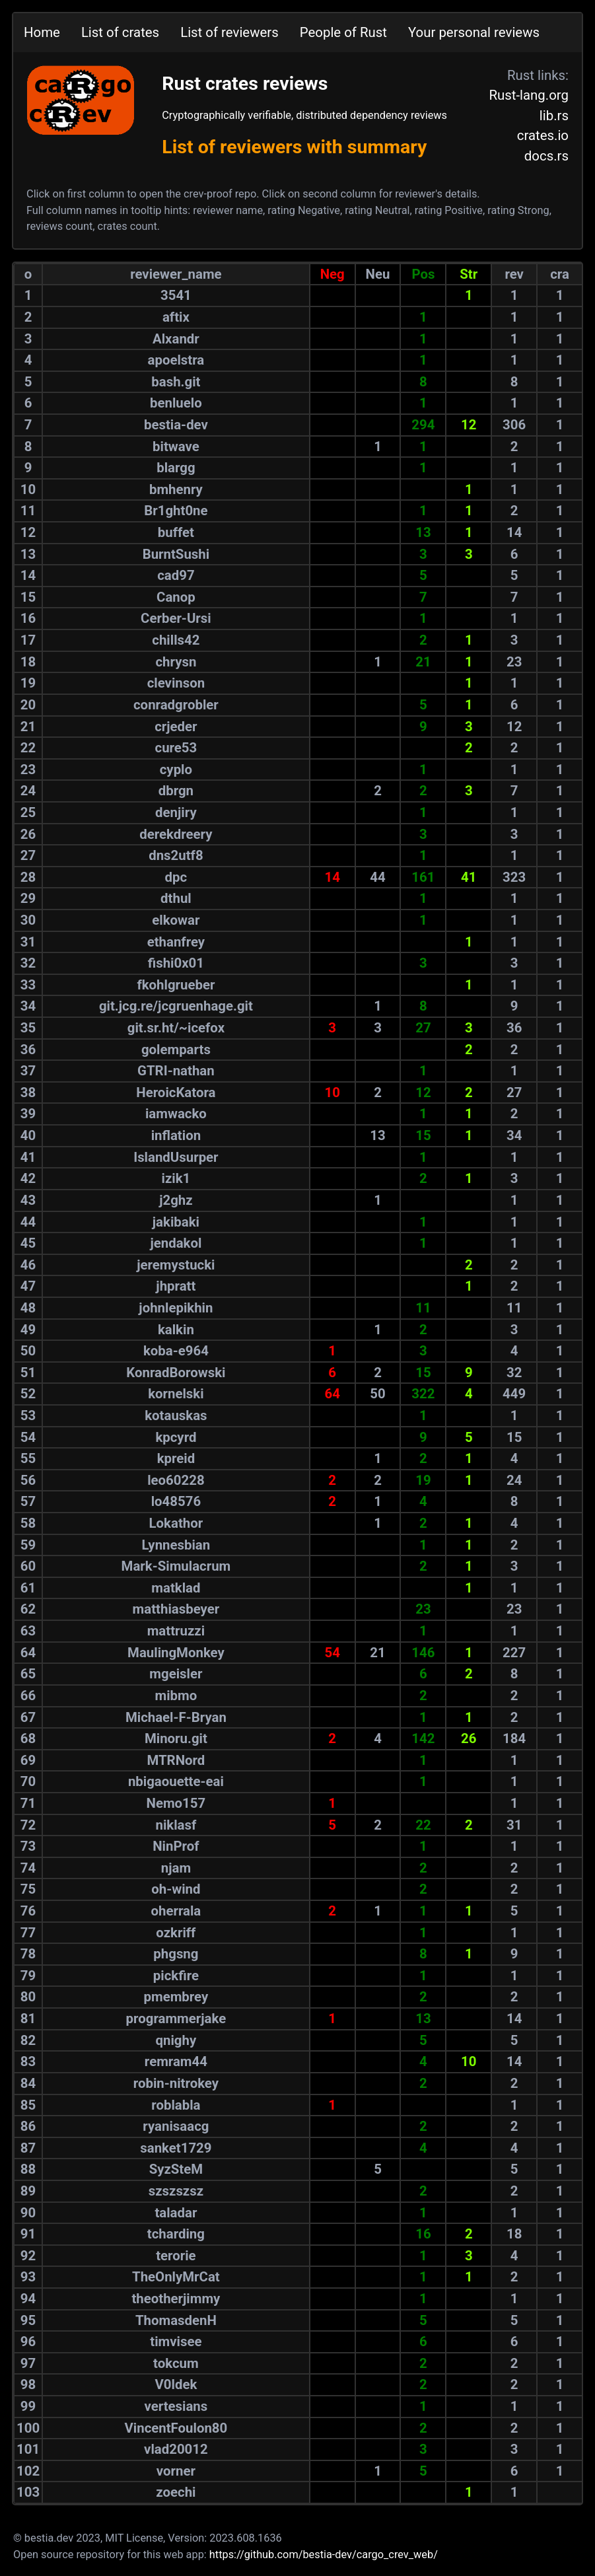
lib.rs (554, 116)
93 (28, 2277)
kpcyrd (175, 1437)
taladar (176, 2213)
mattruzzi (176, 1631)
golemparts (176, 1049)
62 (28, 1609)
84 (28, 2083)
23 (28, 769)
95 (28, 2320)
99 (28, 2406)
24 (28, 791)
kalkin (176, 1330)
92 (28, 2256)
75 (28, 1889)
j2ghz (175, 1200)
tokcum (176, 2363)
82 (28, 2040)
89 (28, 2191)
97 (28, 2363)
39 (28, 1114)
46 (28, 1265)
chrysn (175, 662)
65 (28, 1674)
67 (28, 1717)
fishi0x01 (176, 963)
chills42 (175, 640)
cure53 (176, 748)
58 (28, 1523)
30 (28, 920)
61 (28, 1588)
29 (28, 898)
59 (28, 1545)
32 (28, 963)
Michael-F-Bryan (176, 1717)
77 (28, 1933)
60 (28, 1566)
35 (28, 1028)
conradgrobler (176, 705)
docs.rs (546, 156)
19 (28, 683)
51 (28, 1372)
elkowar (175, 920)
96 (28, 2341)
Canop (176, 597)
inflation (176, 1135)
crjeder (176, 726)
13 (28, 554)
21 (28, 726)
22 (28, 748)
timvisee (175, 2341)
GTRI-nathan (176, 1071)
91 (28, 2234)
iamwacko (176, 1114)
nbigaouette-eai (176, 1781)
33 (28, 985)
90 (28, 2213)
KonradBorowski (175, 1372)
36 (28, 1049)
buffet (176, 532)
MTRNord (176, 1760)
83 (28, 2061)
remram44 (176, 2061)
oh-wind (175, 1889)
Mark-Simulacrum (176, 1566)
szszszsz (176, 2191)
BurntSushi (176, 554)
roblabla (175, 2105)
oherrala (176, 1911)
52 (28, 1394)
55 (28, 1458)
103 (28, 2492)
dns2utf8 (176, 855)
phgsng (175, 1954)
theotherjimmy (175, 2299)
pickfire (176, 1976)
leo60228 (175, 1480)
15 (28, 597)
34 (28, 1006)
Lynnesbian (176, 1545)
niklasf (175, 1825)
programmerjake (176, 2018)
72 (28, 1825)
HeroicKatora (175, 1092)
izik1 (176, 1178)
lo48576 (176, 1501)
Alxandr (176, 339)
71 (28, 1803)
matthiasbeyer (176, 1609)
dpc (176, 877)
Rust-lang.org (529, 95)
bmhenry (176, 489)
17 (28, 640)
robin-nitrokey (176, 2083)
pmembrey (176, 1997)
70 (28, 1781)
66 (28, 1695)
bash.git (175, 382)
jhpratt (175, 1286)
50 (28, 1351)
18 (28, 662)
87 (28, 2148)
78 (28, 1954)
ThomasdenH (176, 2320)
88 (28, 2169)
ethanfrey (176, 942)
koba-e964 (176, 1351)
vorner (176, 2471)
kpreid (176, 1458)
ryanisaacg (176, 2126)
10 (28, 489)
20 (28, 705)
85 (28, 2105)
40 (28, 1135)
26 (28, 834)
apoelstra (176, 360)
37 (28, 1071)
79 (28, 1976)
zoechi (175, 2492)
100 (28, 2428)
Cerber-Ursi (176, 618)
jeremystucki (176, 1265)
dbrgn (175, 791)
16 (28, 618)
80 (28, 1997)
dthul (176, 898)
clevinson (176, 683)
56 (28, 1480)
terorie (175, 2256)
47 (28, 1286)
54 (28, 1437)
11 (28, 511)
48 (28, 1308)
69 (28, 1760)
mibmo (176, 1695)
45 (28, 1243)
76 (28, 1911)
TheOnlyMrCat (176, 2277)
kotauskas (176, 1415)
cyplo (176, 769)
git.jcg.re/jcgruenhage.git (176, 1006)
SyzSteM (176, 2169)
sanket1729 (175, 2148)
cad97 (175, 575)
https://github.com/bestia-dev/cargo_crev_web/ (323, 2554)
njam (176, 1868)
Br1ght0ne (175, 511)
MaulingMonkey (176, 1653)
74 (28, 1868)
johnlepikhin (176, 1308)
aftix (176, 317)
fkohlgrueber (176, 985)
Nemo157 (176, 1803)
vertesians (176, 2406)
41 (28, 1157)
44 (28, 1222)
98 (28, 2384)
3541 (176, 295)
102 (28, 2471)
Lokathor (176, 1523)
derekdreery (175, 834)
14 (28, 575)
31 (28, 942)
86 (28, 2126)
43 (28, 1200)
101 (28, 2449)
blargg (176, 468)
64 (28, 1653)
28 (28, 877)
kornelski (175, 1394)
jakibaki (176, 1222)
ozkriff (175, 1933)
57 (28, 1501)
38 (28, 1092)
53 (28, 1415)
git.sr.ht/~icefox (176, 1028)
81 (28, 2018)
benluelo (176, 403)
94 (28, 2299)
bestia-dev (176, 425)
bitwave (176, 446)
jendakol (175, 1243)
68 (28, 1738)
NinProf (176, 1846)
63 (28, 1631)
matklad (175, 1588)
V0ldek (176, 2384)
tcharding (176, 2234)
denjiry (176, 812)
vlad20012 (176, 2449)
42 (28, 1178)
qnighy (176, 2040)
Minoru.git (176, 1738)
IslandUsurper (175, 1157)
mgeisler (175, 1674)
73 (28, 1846)
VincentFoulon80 (176, 2428)
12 (28, 532)
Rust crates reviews (245, 83)
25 (28, 812)
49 (28, 1330)
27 (28, 855)
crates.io (543, 135)
